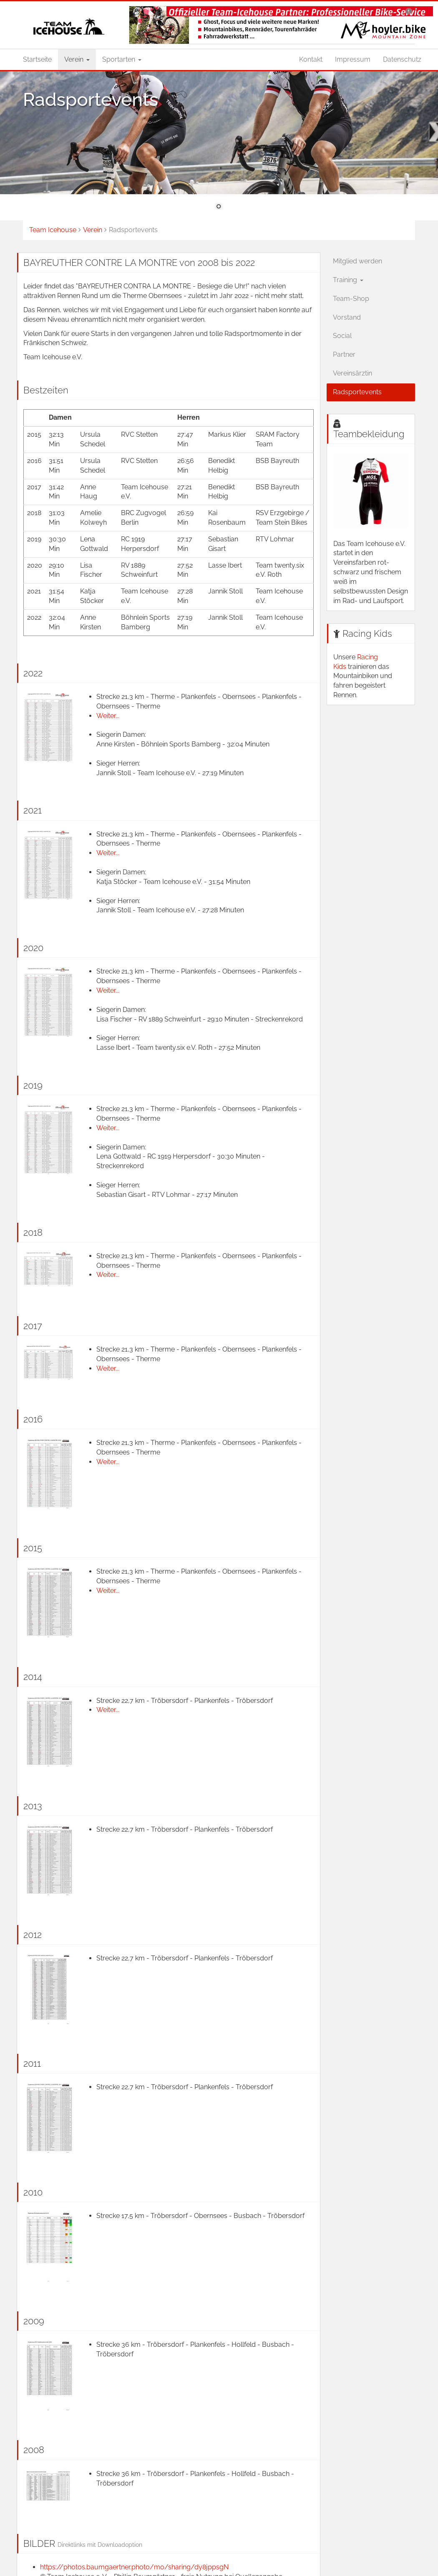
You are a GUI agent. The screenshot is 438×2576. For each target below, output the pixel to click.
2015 (32, 1547)
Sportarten (121, 59)
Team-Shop (351, 299)
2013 (32, 1805)
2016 (33, 1419)
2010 (33, 2192)
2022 (33, 673)
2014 (32, 1676)
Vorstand (347, 317)
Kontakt (310, 59)
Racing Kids (367, 633)
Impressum (352, 59)
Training (348, 280)
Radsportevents (357, 392)
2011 (32, 2063)
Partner (344, 354)
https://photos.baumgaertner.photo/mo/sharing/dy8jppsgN (134, 2567)
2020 (33, 947)
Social (342, 336)
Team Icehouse (52, 230)
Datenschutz (402, 59)
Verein (77, 59)
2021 (32, 810)
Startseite (37, 59)
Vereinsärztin (352, 373)
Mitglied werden (357, 261)
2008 (33, 2449)
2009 (33, 2321)
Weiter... (107, 716)
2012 (32, 1934)
